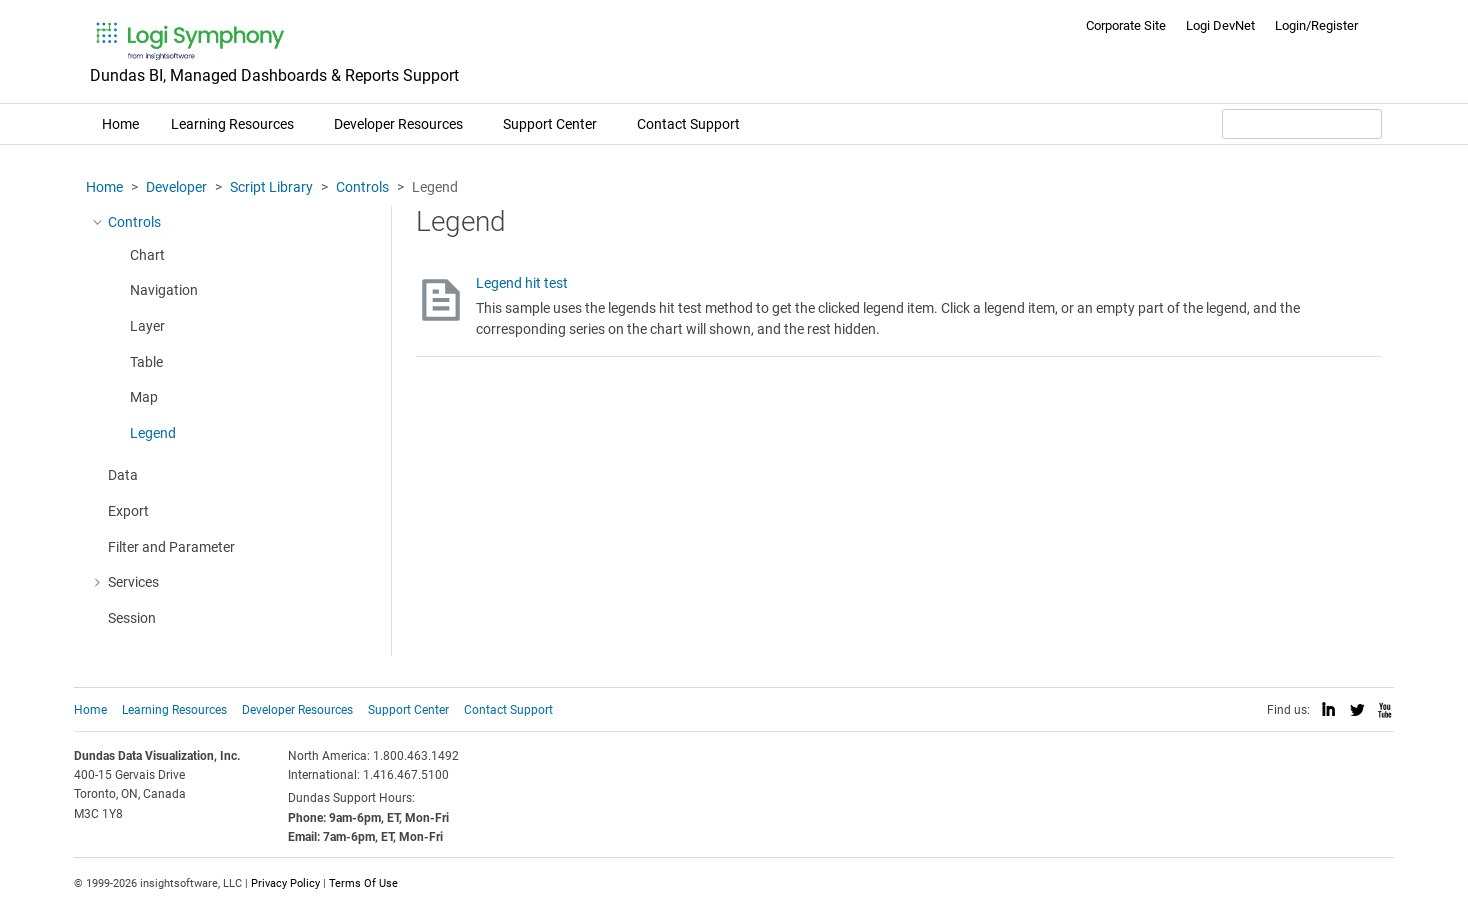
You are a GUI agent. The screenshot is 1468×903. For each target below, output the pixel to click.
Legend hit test (522, 283)
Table (146, 362)
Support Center (550, 124)
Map (144, 397)
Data (123, 475)
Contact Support (688, 124)
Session (132, 618)
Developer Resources (398, 124)
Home (120, 124)
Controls (362, 187)
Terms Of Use (363, 883)
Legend (153, 433)
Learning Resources (232, 124)
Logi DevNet (1220, 25)
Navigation (164, 290)
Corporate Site (1126, 25)
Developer (176, 187)
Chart (147, 255)
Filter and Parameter (171, 547)
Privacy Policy (285, 883)
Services (133, 582)
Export (128, 511)
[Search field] (1302, 124)
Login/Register (1316, 25)
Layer (147, 326)
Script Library (271, 187)
